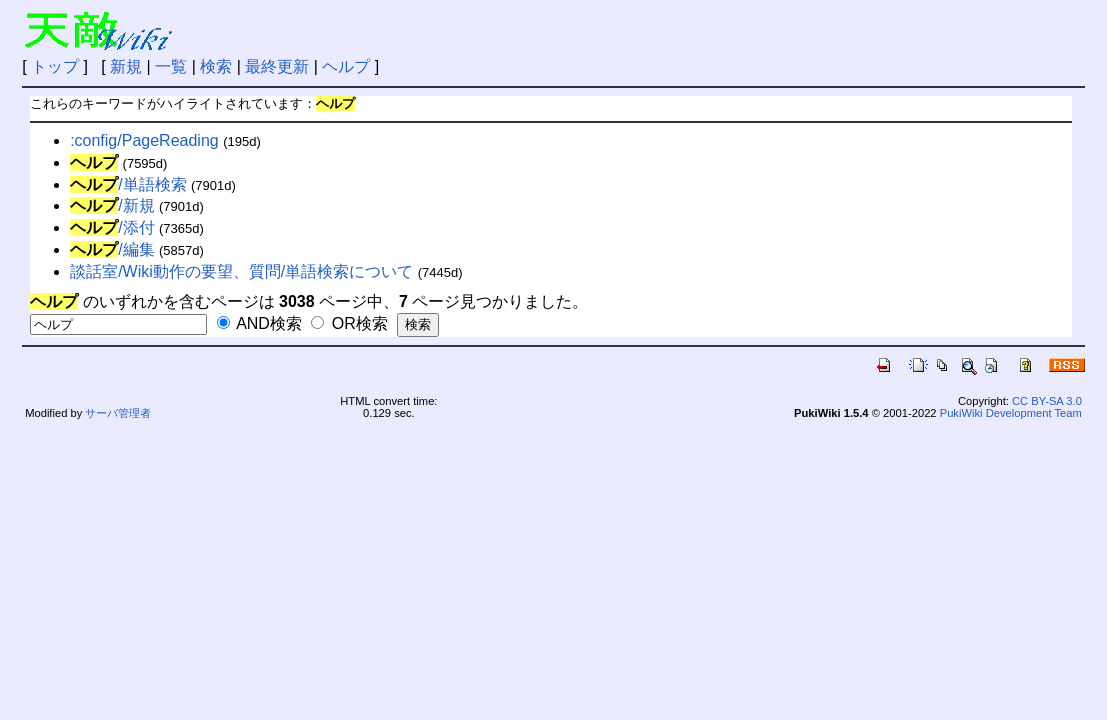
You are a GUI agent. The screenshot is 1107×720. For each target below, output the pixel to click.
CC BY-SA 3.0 (1047, 401)
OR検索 (349, 323)
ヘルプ (346, 66)
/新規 (112, 205)
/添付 (112, 227)
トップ (55, 66)
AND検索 (259, 323)
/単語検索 (128, 184)
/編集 (112, 249)
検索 (216, 66)
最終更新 (277, 66)
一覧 (171, 66)
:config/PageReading (144, 140)
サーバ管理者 (118, 413)
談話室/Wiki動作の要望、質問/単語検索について (241, 271)
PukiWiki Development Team (1011, 413)
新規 (126, 66)
